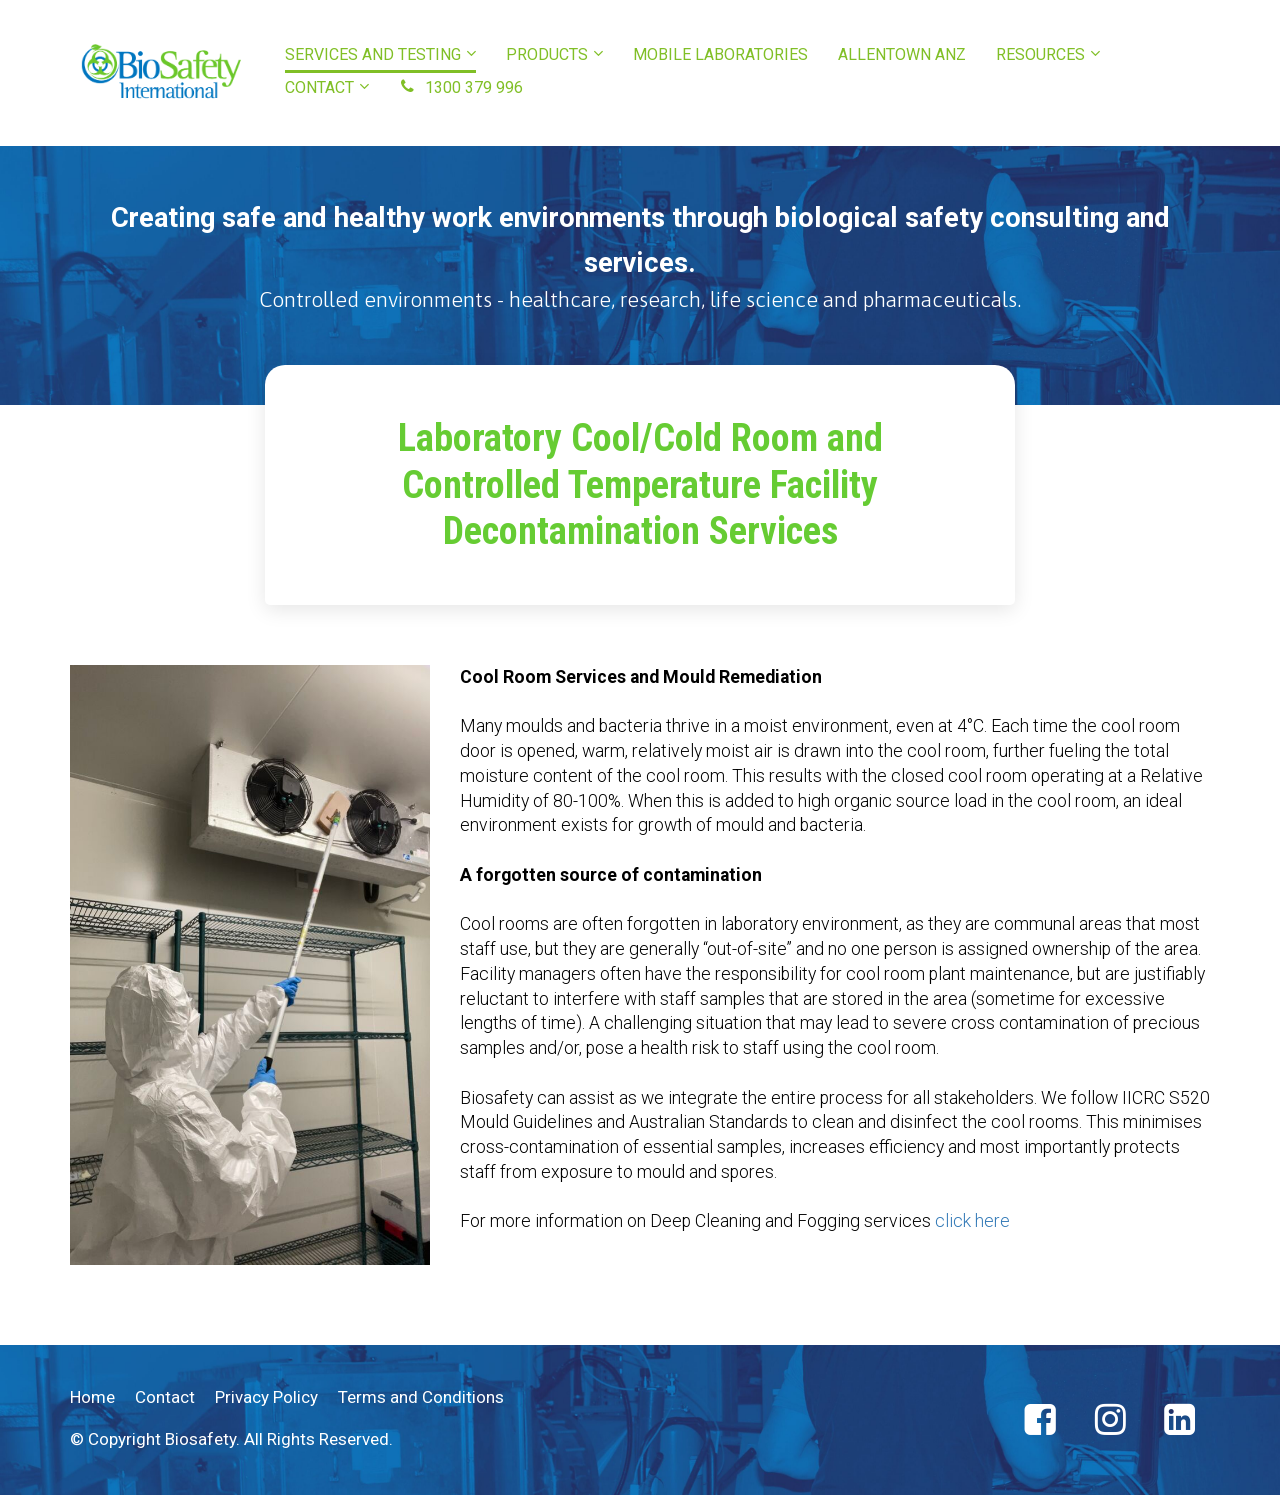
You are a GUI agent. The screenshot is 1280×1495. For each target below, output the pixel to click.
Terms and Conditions (421, 1397)
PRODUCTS (547, 54)
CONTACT (319, 87)
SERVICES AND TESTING (373, 54)
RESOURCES (1040, 54)
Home (92, 1397)
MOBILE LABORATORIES (720, 54)
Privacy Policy (266, 1397)
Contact (165, 1397)
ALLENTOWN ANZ (902, 54)
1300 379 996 (461, 87)
